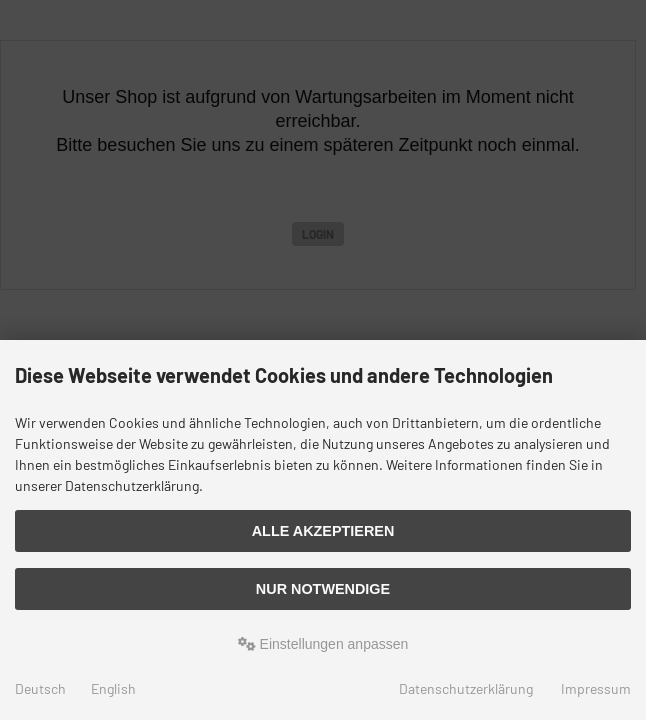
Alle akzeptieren (323, 531)
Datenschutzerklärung (466, 688)
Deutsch (40, 688)
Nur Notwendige (323, 589)
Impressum (596, 688)
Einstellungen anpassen (323, 644)
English (113, 688)
